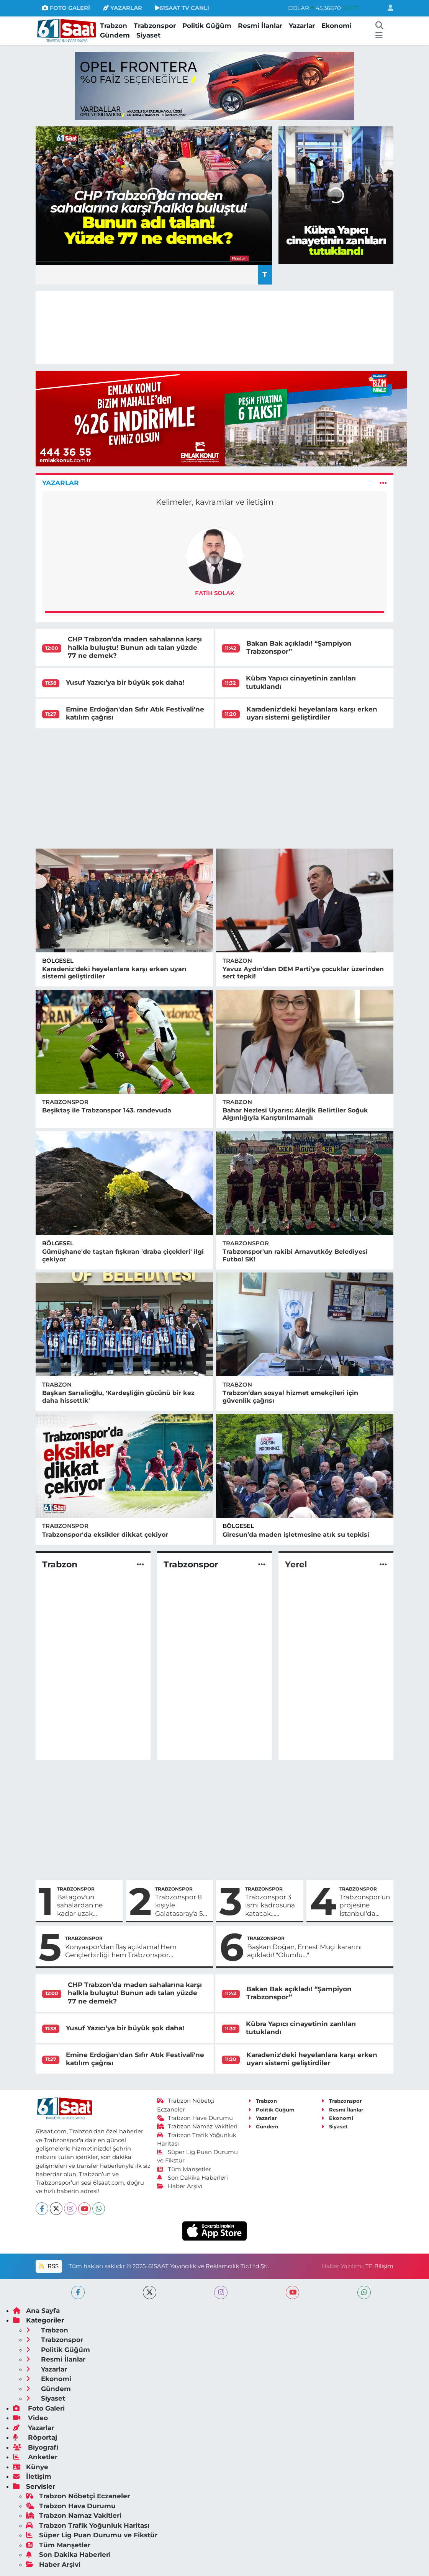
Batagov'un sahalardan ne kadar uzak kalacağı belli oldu (87, 1905)
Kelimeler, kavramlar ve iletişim (214, 502)
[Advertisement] (215, 788)
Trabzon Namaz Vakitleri (197, 2126)
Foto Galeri (39, 2408)
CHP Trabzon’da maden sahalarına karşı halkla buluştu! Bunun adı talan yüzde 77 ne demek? (135, 647)
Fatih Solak (214, 593)
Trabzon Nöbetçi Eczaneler (78, 2496)
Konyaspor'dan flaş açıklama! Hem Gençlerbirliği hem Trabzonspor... (121, 1951)
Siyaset (148, 35)
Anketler (35, 2457)
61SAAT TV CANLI (182, 8)
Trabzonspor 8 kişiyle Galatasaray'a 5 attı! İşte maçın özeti (179, 1905)
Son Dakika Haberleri (192, 2177)
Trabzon (113, 25)
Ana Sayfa (36, 2310)
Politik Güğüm (206, 25)
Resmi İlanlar (260, 25)
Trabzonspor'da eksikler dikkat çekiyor (105, 1534)
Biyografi (35, 2447)
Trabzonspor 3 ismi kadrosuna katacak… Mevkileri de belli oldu (270, 1905)
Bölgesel (58, 960)
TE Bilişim (379, 2266)
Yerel (296, 1565)
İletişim (32, 2476)
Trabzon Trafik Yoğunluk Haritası (87, 2525)
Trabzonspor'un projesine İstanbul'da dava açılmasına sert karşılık (364, 1905)
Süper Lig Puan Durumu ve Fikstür (91, 2535)
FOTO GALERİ (66, 8)
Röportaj (35, 2437)
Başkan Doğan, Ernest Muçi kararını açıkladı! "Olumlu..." (304, 1951)
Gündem (115, 35)
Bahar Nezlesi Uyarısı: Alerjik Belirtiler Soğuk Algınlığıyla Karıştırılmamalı (295, 1114)
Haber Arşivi (180, 2186)
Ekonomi (336, 25)
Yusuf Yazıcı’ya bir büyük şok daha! (125, 682)
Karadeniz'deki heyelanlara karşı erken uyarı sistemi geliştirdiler (311, 713)
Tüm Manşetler (184, 2169)
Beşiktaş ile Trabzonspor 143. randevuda (106, 1110)
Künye (30, 2467)
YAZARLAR (122, 8)
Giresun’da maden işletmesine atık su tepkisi (296, 1534)
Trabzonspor (155, 25)
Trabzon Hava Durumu (195, 2118)
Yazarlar (302, 25)
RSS (48, 2266)
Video (30, 2418)
